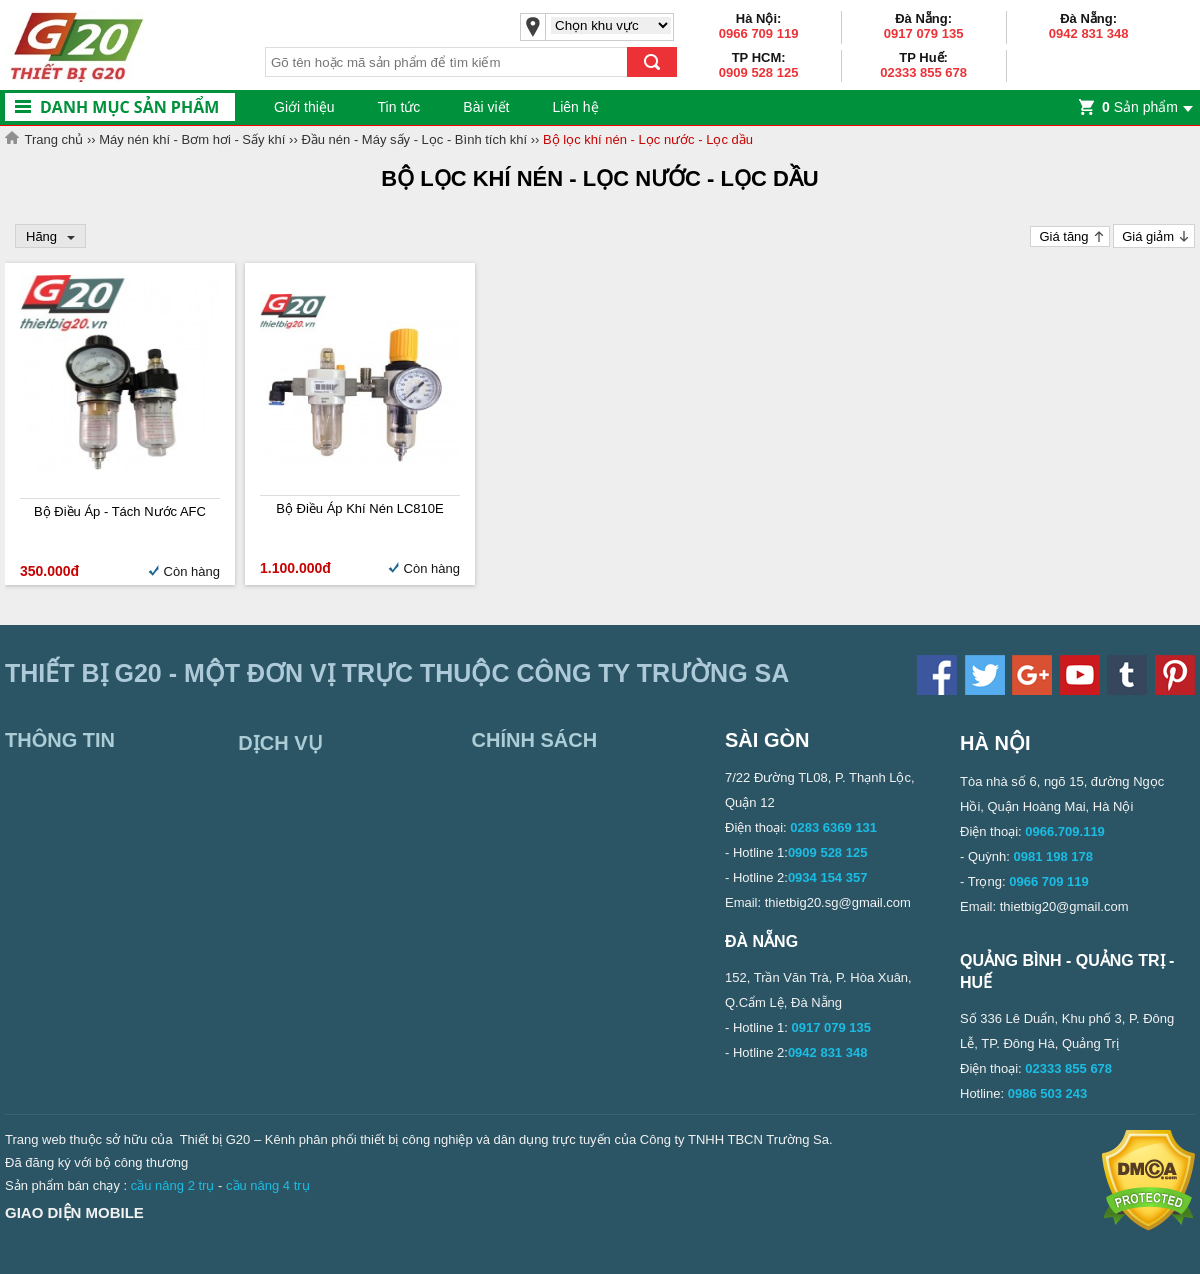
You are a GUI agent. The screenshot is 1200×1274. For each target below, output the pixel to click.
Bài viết (486, 107)
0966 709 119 (759, 33)
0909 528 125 (759, 72)
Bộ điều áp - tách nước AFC (120, 511)
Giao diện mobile (74, 1212)
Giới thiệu (304, 107)
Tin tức (399, 107)
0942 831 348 (1089, 33)
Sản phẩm (1140, 107)
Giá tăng (1063, 236)
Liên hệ (575, 107)
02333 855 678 (923, 72)
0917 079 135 (924, 33)
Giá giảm (1148, 236)
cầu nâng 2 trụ (173, 1185)
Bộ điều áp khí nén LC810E (359, 508)
